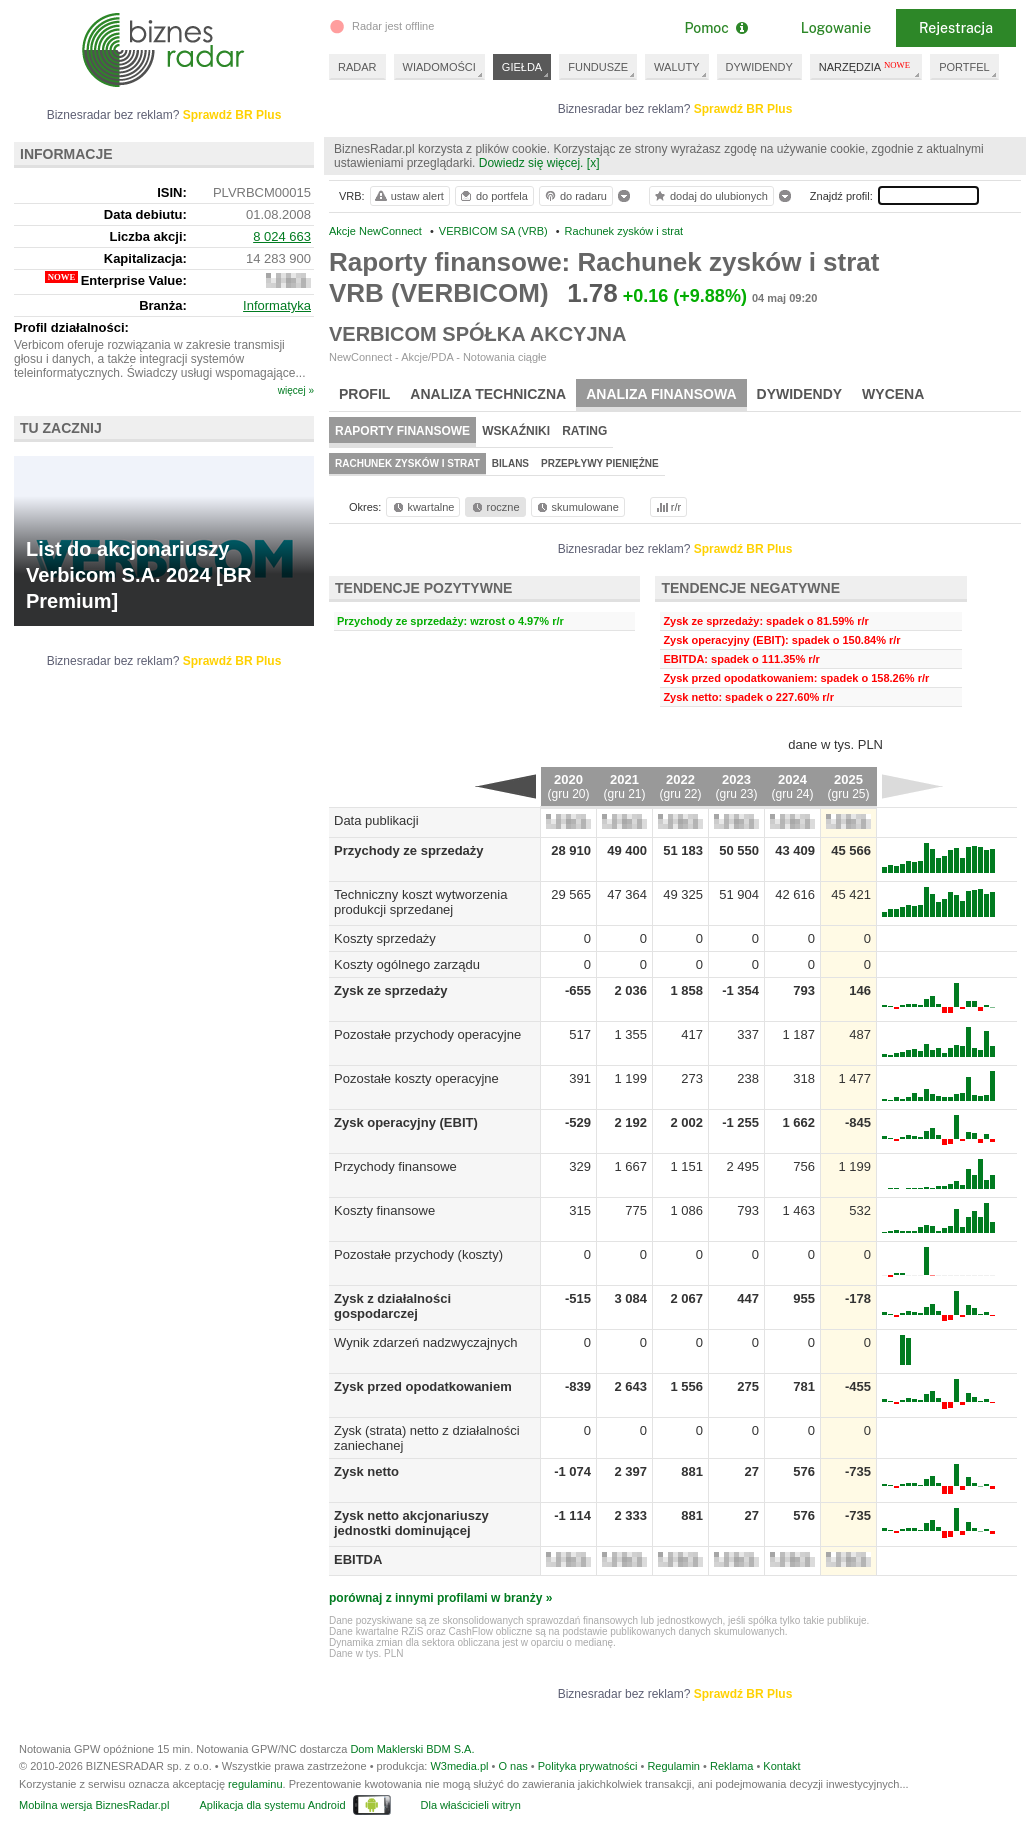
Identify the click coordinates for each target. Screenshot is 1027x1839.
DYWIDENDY (759, 67)
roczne (494, 507)
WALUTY (676, 67)
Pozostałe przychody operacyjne (427, 1034)
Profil (364, 394)
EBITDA (358, 1559)
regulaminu (255, 1784)
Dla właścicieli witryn (471, 1805)
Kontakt (781, 1766)
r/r (667, 507)
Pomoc (715, 28)
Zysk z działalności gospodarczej (392, 1306)
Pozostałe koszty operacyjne (416, 1078)
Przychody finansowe (395, 1166)
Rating (584, 431)
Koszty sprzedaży (385, 938)
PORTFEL (964, 67)
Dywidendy (800, 394)
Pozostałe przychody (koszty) (418, 1254)
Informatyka (277, 305)
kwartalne (422, 507)
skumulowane (576, 507)
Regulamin (673, 1766)
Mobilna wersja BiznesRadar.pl (94, 1805)
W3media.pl (459, 1766)
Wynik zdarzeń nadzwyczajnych (425, 1342)
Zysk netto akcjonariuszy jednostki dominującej (411, 1523)
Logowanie (836, 28)
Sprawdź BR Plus (743, 109)
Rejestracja (956, 28)
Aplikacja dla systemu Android (272, 1805)
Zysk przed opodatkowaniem (423, 1386)
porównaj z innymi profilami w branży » (440, 1598)
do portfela (493, 196)
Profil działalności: (71, 327)
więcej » (296, 390)
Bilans (510, 463)
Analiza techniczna (488, 394)
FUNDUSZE (598, 67)
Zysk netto (366, 1471)
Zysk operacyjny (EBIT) (406, 1122)
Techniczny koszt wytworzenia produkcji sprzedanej (420, 902)
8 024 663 (282, 236)
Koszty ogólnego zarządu (407, 964)
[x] (593, 163)
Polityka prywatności (588, 1766)
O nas (512, 1766)
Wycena (893, 394)
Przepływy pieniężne (600, 463)
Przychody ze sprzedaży (409, 850)
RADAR (357, 67)
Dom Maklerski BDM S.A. (412, 1749)
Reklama (731, 1766)
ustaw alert (408, 196)
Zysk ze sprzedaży (390, 990)
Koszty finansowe (384, 1210)
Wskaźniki (516, 431)
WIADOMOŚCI (439, 67)
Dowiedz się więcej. (531, 163)
